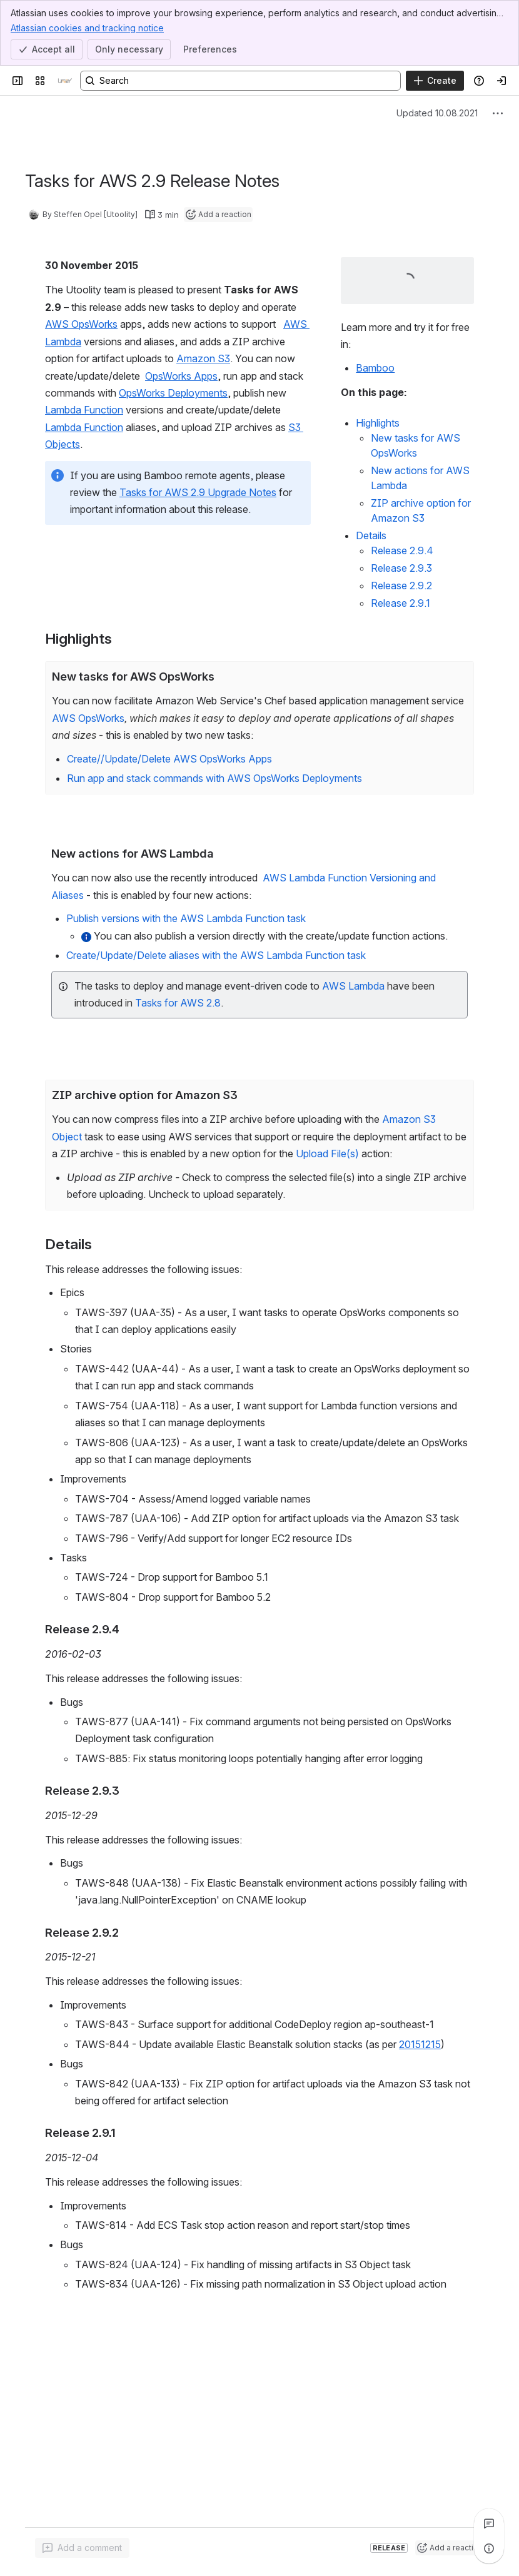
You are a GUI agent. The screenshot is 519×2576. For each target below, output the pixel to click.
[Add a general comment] (82, 2548)
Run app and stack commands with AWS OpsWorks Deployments (214, 778)
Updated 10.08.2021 (437, 113)
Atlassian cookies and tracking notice (87, 27)
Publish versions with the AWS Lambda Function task (186, 918)
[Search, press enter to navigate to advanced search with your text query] (240, 81)
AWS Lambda (353, 985)
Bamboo (375, 368)
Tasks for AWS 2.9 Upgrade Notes (197, 492)
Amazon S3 (203, 358)
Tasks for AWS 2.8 (178, 1002)
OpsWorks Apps (181, 376)
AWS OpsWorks (81, 324)
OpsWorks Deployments (173, 393)
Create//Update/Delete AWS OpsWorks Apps (169, 759)
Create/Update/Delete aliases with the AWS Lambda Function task (216, 955)
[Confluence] (65, 81)
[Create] (435, 81)
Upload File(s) (327, 1153)
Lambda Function (84, 409)
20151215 (420, 2044)
